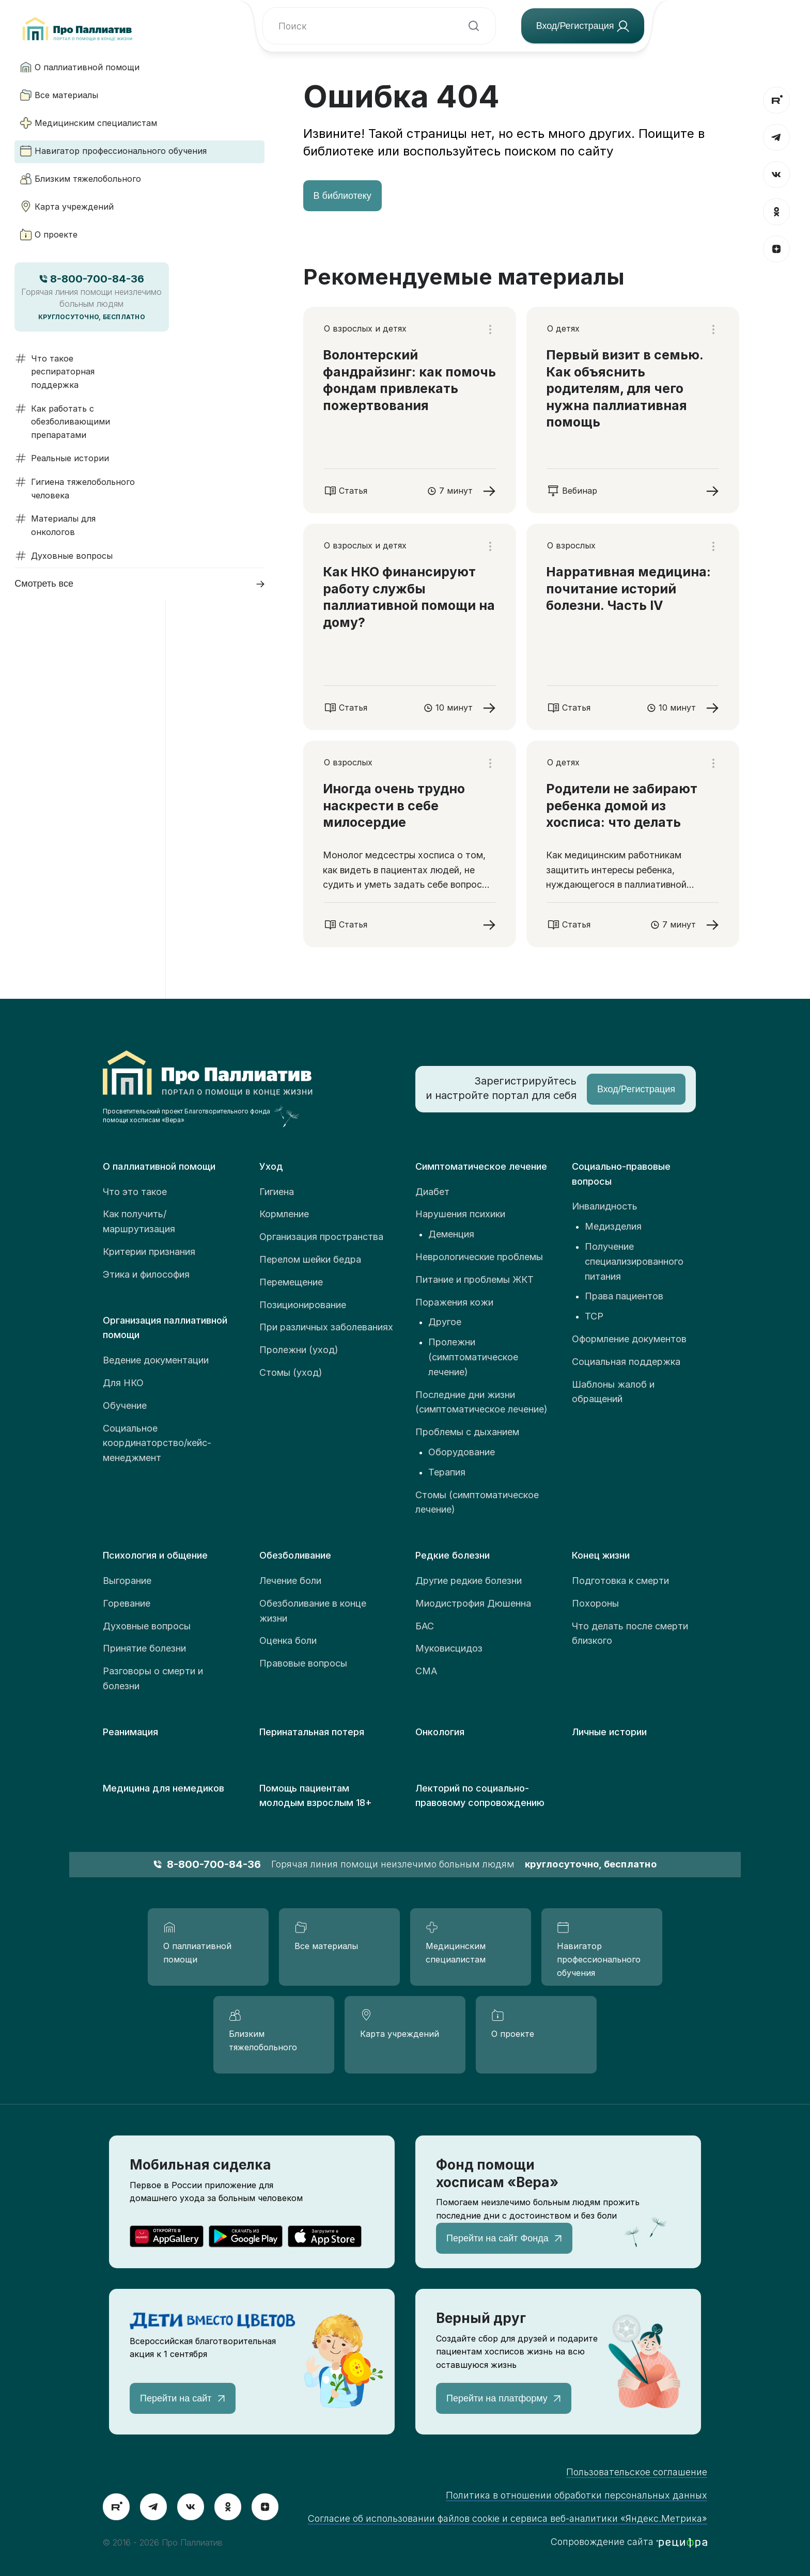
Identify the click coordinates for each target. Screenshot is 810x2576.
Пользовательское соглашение (636, 2472)
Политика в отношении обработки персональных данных (576, 2495)
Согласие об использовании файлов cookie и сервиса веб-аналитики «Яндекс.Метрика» (507, 2518)
